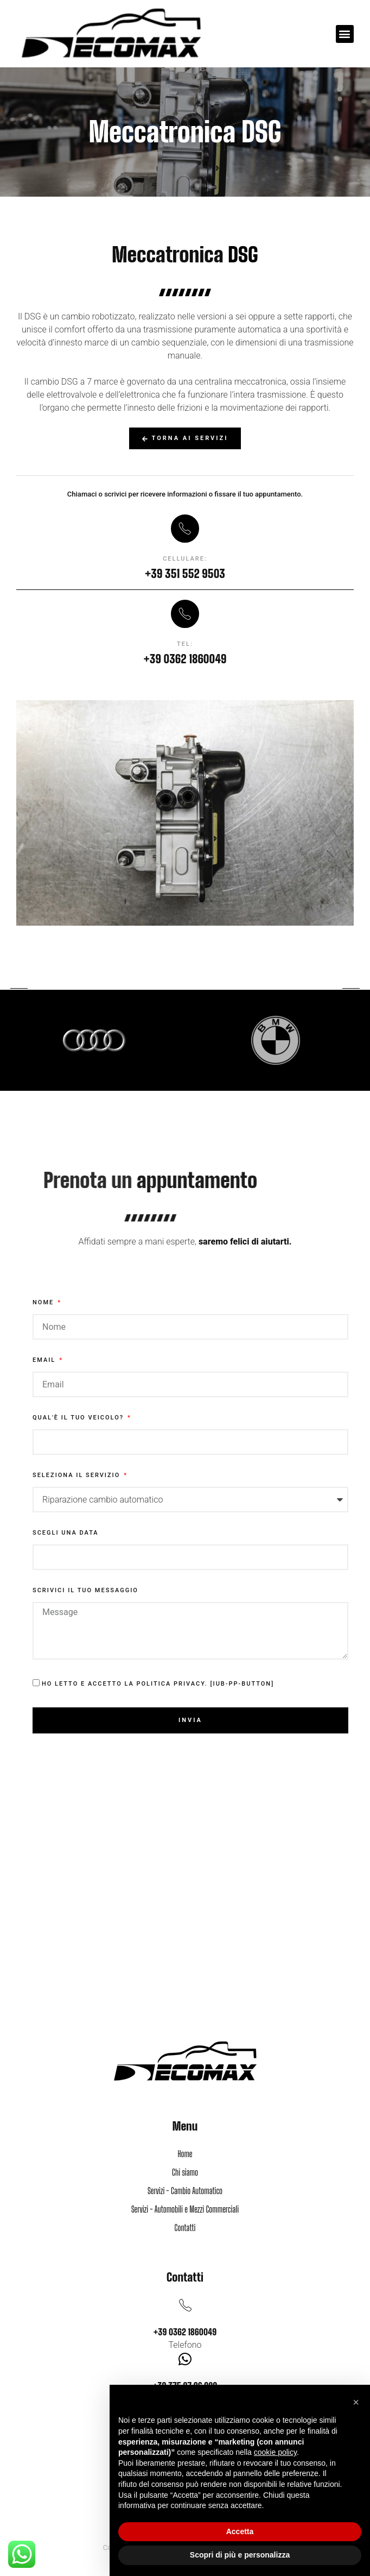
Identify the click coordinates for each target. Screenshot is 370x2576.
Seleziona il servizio (78, 1475)
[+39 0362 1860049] (185, 2305)
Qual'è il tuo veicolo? (79, 1418)
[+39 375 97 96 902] (185, 2359)
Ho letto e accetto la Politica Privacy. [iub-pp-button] (158, 1683)
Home (184, 2153)
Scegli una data (66, 1533)
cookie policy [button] (275, 2452)
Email (45, 1360)
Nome (44, 1302)
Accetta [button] (240, 2531)
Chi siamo (185, 2172)
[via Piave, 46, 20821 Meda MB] (185, 1942)
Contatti (185, 2227)
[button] (345, 34)
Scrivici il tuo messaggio (85, 1590)
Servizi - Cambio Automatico (185, 2190)
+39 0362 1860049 (185, 2332)
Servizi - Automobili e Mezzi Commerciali (185, 2209)
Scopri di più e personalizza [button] (240, 2554)
